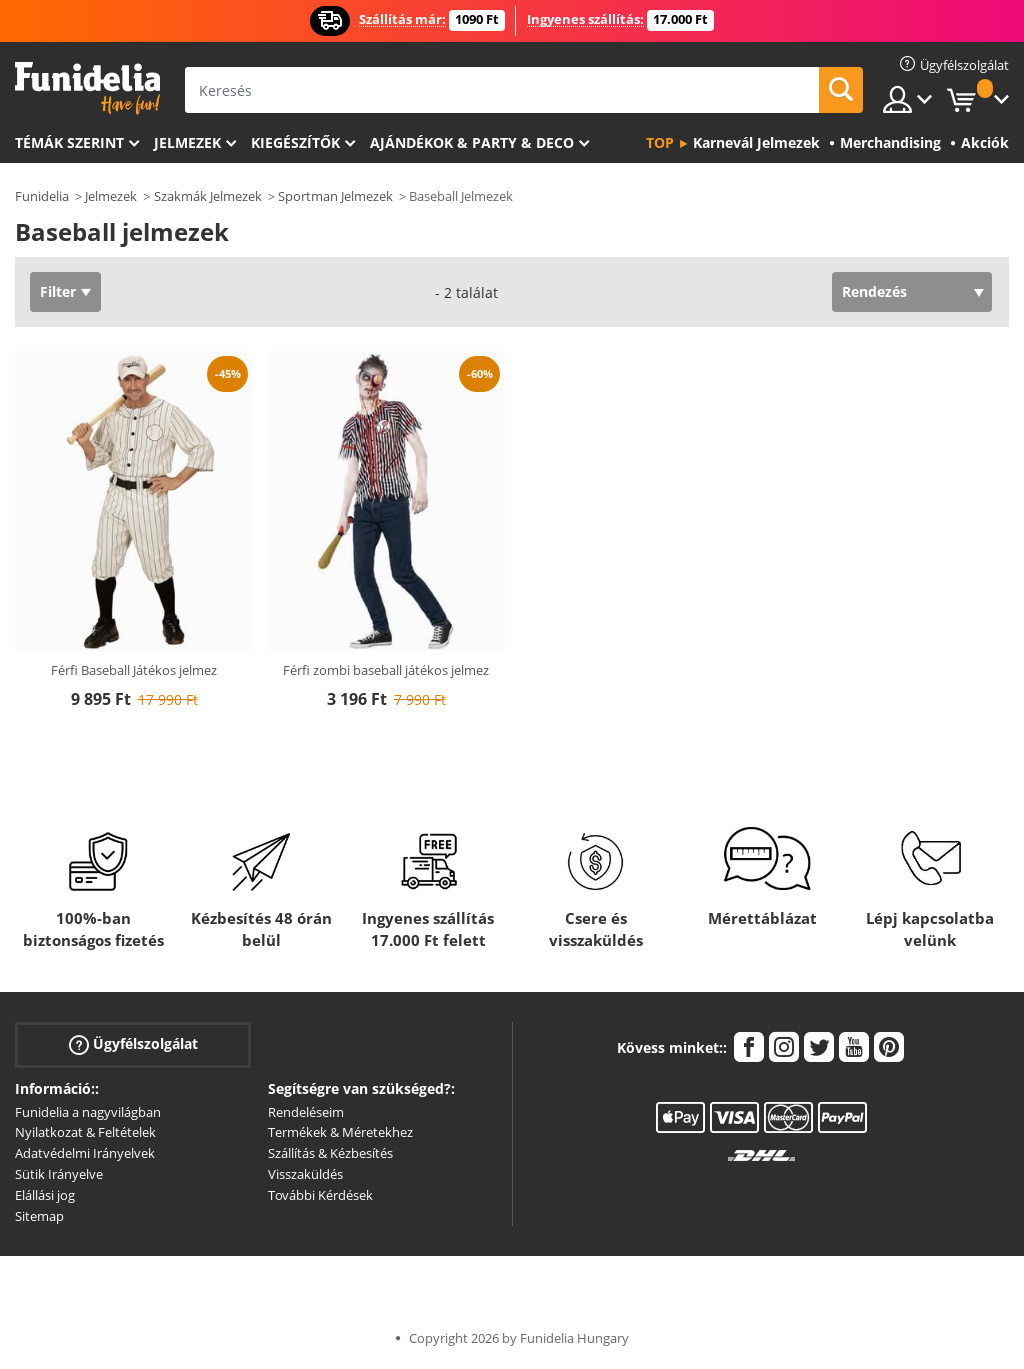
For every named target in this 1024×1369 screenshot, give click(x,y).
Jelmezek (187, 142)
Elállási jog (45, 1195)
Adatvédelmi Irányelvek (85, 1153)
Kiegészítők (295, 142)
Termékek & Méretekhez (340, 1132)
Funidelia (42, 196)
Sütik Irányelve (59, 1174)
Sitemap (39, 1216)
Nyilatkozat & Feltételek (85, 1132)
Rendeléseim (306, 1112)
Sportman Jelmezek (335, 196)
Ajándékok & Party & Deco (472, 142)
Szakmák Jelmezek (208, 196)
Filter (58, 291)
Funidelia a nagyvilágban (88, 1112)
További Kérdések (320, 1195)
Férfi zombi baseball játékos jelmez (386, 670)
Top (660, 142)
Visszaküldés (305, 1174)
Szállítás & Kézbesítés (330, 1153)
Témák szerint (69, 142)
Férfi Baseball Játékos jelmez (134, 670)
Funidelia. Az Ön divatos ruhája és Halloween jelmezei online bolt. (87, 88)
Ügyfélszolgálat (133, 1043)
